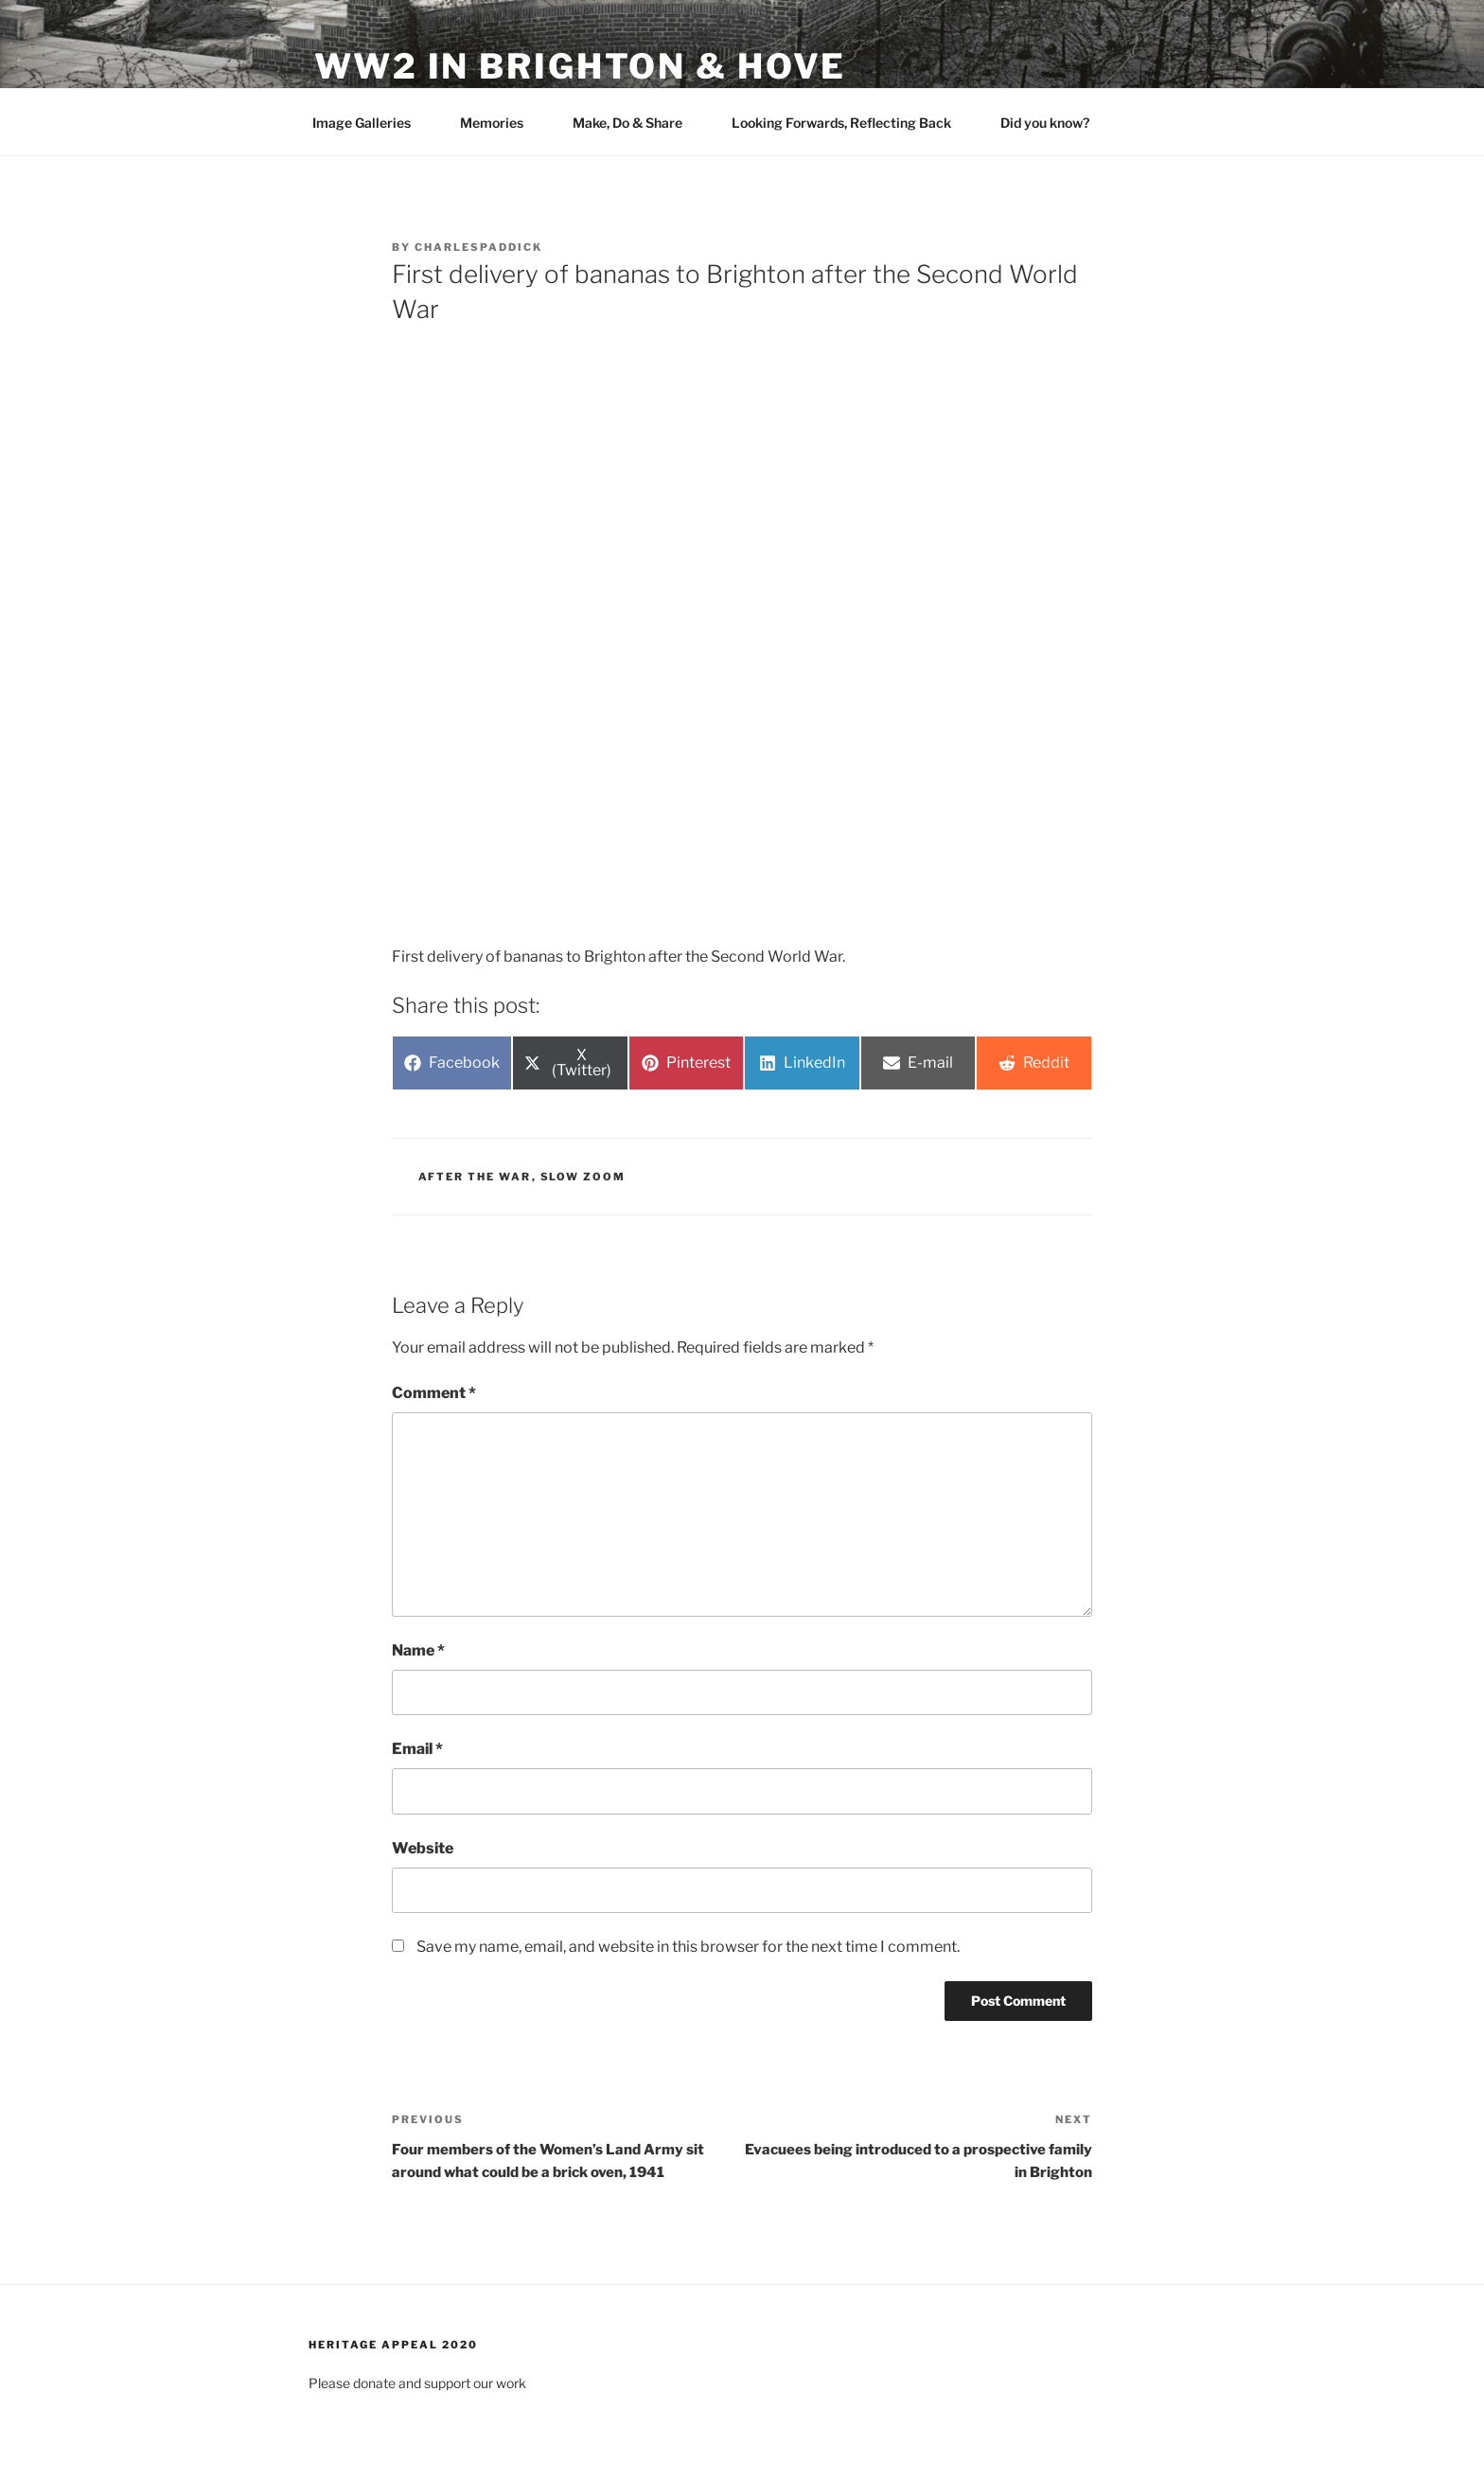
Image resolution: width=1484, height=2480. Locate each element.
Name (418, 1650)
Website (422, 1848)
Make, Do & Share (636, 123)
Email (417, 1749)
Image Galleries (370, 123)
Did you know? (1053, 123)
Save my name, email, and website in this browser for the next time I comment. (688, 1947)
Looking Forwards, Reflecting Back (850, 123)
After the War (475, 1176)
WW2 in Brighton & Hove (580, 66)
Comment (434, 1393)
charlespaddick (478, 247)
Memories (500, 123)
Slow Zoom (583, 1176)
